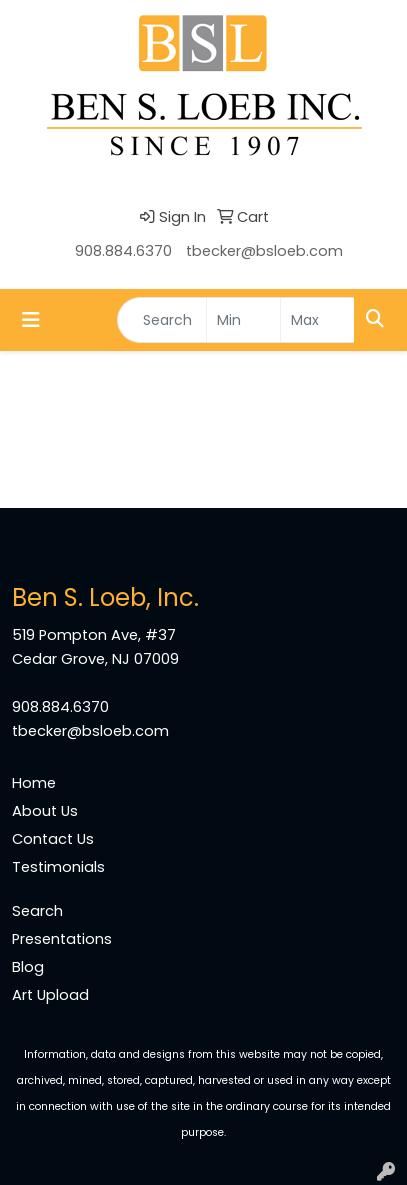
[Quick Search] (162, 320)
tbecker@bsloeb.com (264, 251)
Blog (28, 967)
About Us (45, 811)
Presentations (62, 939)
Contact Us (53, 839)
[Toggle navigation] (31, 320)
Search (37, 911)
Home (34, 783)
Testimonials (58, 867)
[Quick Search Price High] (317, 320)
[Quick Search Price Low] (243, 320)
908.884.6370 (123, 251)
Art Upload (50, 995)
